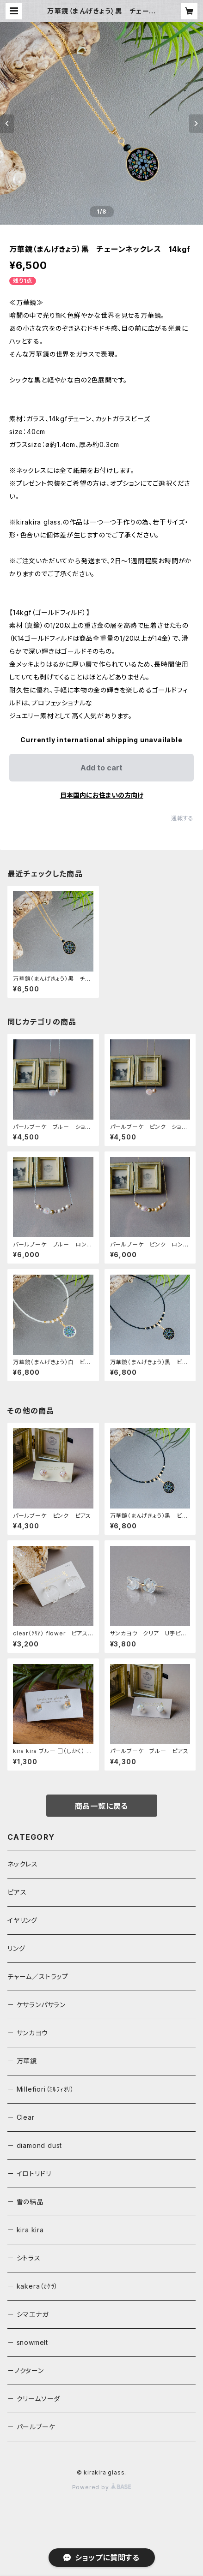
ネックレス (22, 1864)
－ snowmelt (27, 2342)
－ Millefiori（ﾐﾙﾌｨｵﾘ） (40, 2089)
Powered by (101, 2487)
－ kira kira (25, 2230)
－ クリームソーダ (33, 2399)
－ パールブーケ (31, 2427)
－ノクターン (25, 2370)
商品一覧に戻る (102, 1806)
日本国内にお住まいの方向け (101, 795)
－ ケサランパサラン (36, 2005)
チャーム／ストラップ (37, 1976)
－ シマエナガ (28, 2314)
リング (16, 1948)
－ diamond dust (34, 2145)
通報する (182, 818)
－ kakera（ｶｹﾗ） (32, 2286)
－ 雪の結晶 (25, 2202)
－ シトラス (24, 2258)
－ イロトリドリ (29, 2173)
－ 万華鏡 (22, 2061)
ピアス (16, 1892)
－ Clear (21, 2117)
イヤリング (22, 1920)
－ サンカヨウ (27, 2033)
